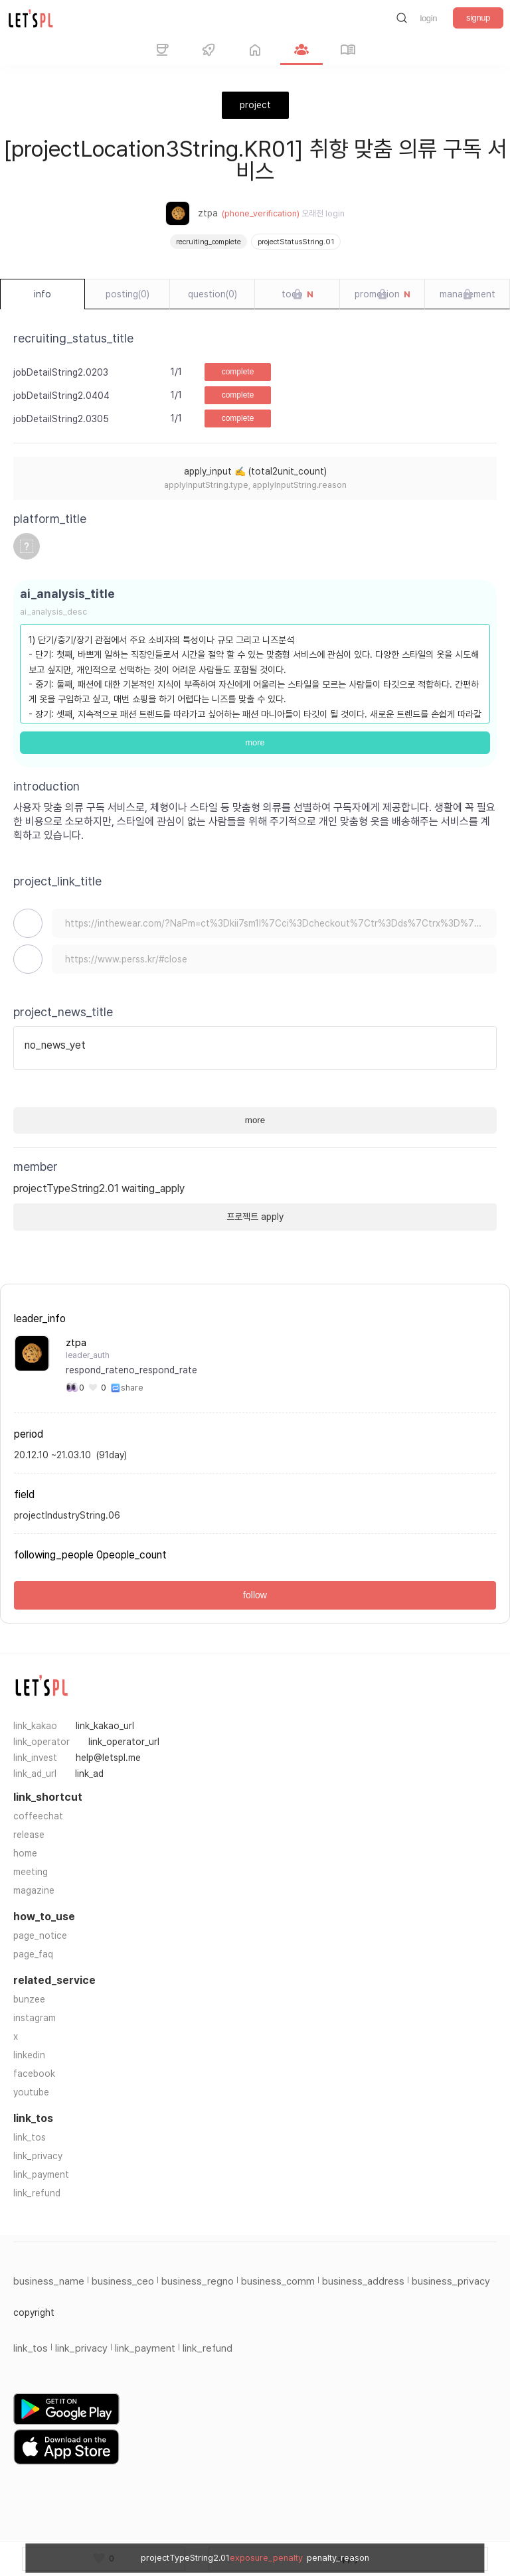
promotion (382, 294)
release (28, 1834)
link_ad (89, 1773)
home (25, 1853)
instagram (34, 2017)
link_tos (29, 2137)
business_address (363, 2281)
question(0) (212, 294)
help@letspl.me (108, 1757)
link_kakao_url (105, 1725)
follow (255, 1595)
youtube (31, 2092)
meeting (30, 1871)
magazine (33, 1890)
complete (238, 371)
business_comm (278, 2281)
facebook (34, 2073)
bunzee (29, 1999)
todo (297, 294)
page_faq (33, 1954)
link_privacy (37, 2156)
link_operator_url (123, 1741)
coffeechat (38, 1816)
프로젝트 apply (255, 1216)
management (467, 294)
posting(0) (127, 294)
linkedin (29, 2055)
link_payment (41, 2174)
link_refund (36, 2193)
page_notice (40, 1935)
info (42, 294)
